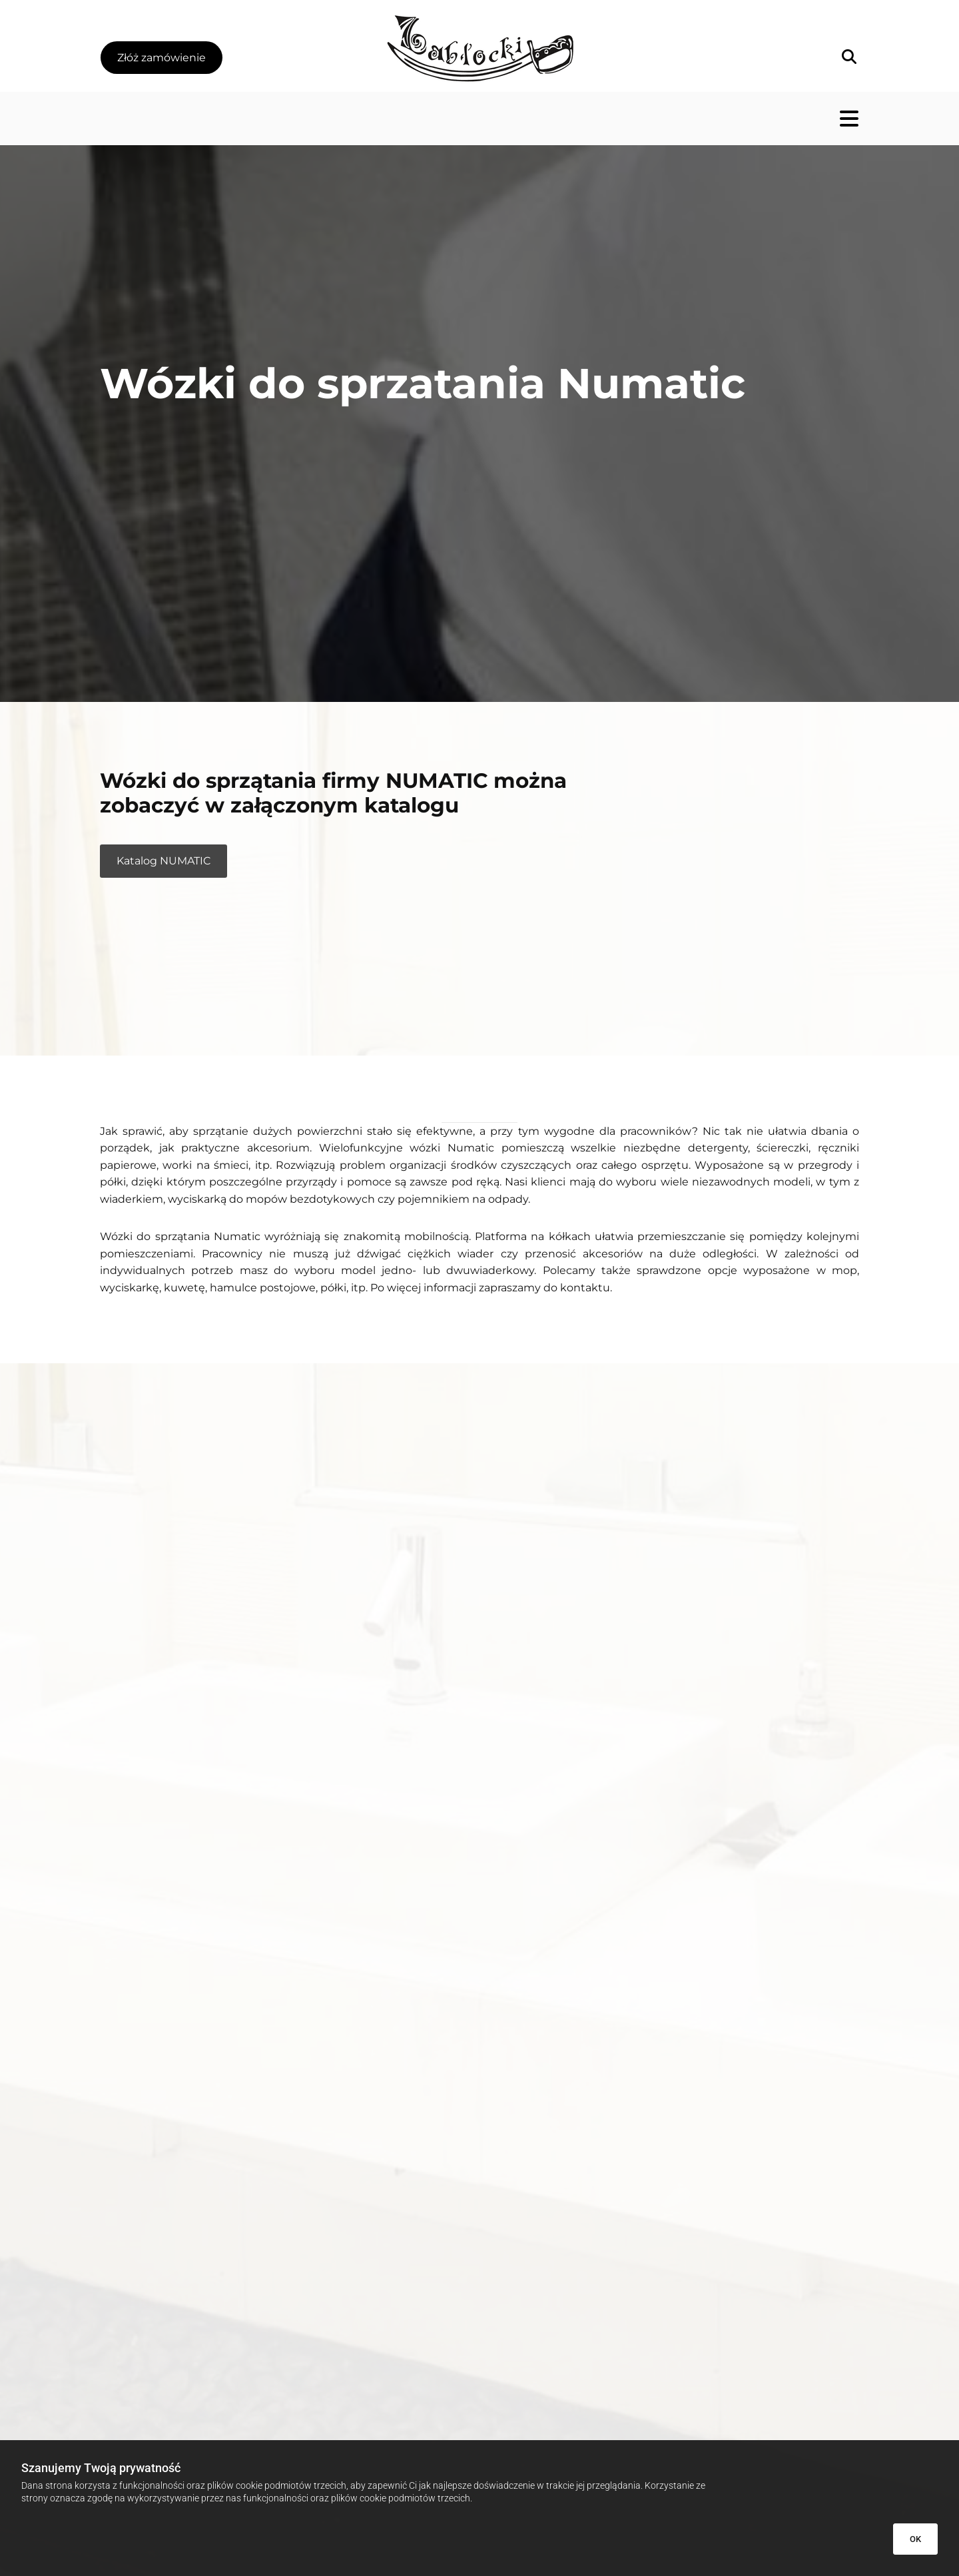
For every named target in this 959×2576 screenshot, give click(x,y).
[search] (849, 57)
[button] (161, 57)
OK (915, 2539)
